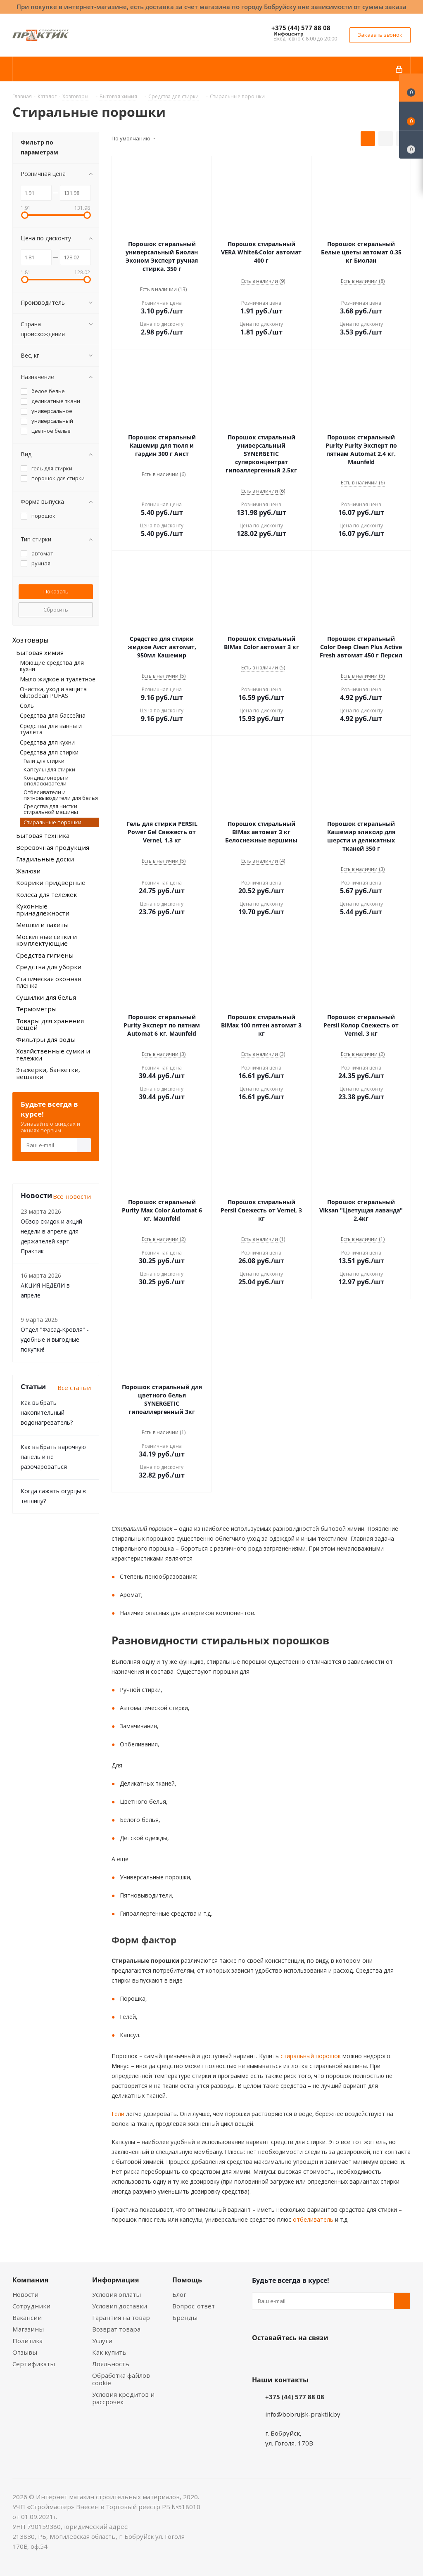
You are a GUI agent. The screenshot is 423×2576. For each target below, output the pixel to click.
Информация (115, 2279)
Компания (30, 2279)
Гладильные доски (45, 859)
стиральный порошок (310, 2056)
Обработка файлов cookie (121, 2379)
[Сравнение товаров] (411, 144)
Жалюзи (28, 871)
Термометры (36, 1009)
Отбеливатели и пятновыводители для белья (61, 795)
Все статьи (74, 1387)
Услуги (102, 2340)
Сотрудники (31, 2306)
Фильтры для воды (46, 1039)
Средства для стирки (49, 752)
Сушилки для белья (46, 997)
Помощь (187, 2279)
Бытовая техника (42, 835)
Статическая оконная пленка (48, 982)
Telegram (322, 2357)
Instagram (301, 2357)
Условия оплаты (116, 2294)
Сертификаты (33, 2364)
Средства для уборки (48, 967)
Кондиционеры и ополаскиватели (46, 780)
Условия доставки (119, 2306)
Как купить (109, 2352)
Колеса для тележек (46, 894)
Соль (27, 705)
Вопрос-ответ (193, 2306)
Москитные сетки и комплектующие (46, 940)
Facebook (281, 2357)
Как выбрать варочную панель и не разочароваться (53, 1457)
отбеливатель (312, 2219)
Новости (25, 2294)
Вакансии (27, 2317)
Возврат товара (116, 2329)
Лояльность (110, 2364)
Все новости (72, 1196)
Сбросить (55, 609)
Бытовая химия (40, 652)
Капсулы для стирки (49, 769)
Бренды (184, 2317)
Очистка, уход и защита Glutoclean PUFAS (53, 692)
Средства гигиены (45, 955)
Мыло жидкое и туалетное (57, 679)
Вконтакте (260, 2357)
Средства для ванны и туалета (51, 729)
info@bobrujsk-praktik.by (302, 2414)
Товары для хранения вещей (50, 1024)
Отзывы (24, 2352)
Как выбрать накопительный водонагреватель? (47, 1412)
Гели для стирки (44, 760)
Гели (118, 2114)
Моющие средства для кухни (52, 666)
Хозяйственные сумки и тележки (53, 1054)
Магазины (28, 2329)
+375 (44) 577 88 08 (300, 27)
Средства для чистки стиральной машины (51, 809)
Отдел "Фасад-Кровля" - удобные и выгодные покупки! (55, 1339)
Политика (27, 2340)
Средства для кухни (47, 742)
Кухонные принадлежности (42, 909)
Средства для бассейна (53, 715)
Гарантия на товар (121, 2317)
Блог (179, 2294)
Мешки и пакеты (42, 924)
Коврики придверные (51, 882)
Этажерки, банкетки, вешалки (48, 1073)
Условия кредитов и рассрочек (123, 2398)
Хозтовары (30, 640)
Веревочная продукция (52, 847)
